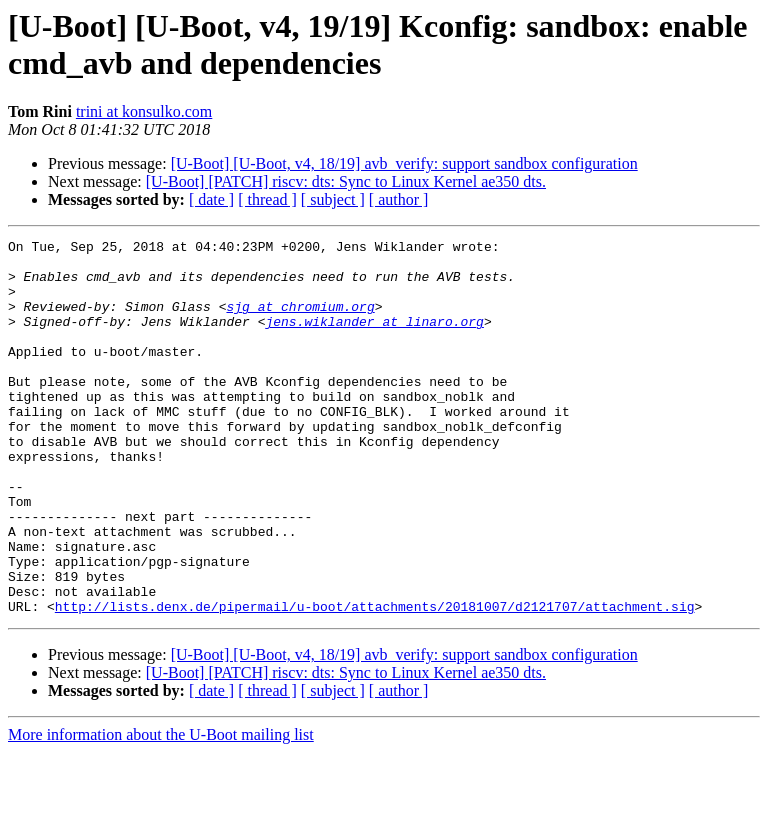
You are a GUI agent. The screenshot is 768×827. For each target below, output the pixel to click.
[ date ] (211, 199)
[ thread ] (267, 199)
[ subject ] (333, 199)
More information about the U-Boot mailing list (161, 809)
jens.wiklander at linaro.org (374, 339)
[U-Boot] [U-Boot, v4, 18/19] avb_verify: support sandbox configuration (404, 163)
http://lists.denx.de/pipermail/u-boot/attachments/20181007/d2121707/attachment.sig (375, 681)
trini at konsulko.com (144, 111)
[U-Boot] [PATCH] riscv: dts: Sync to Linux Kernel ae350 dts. (346, 181)
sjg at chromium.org (300, 321)
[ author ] (399, 199)
